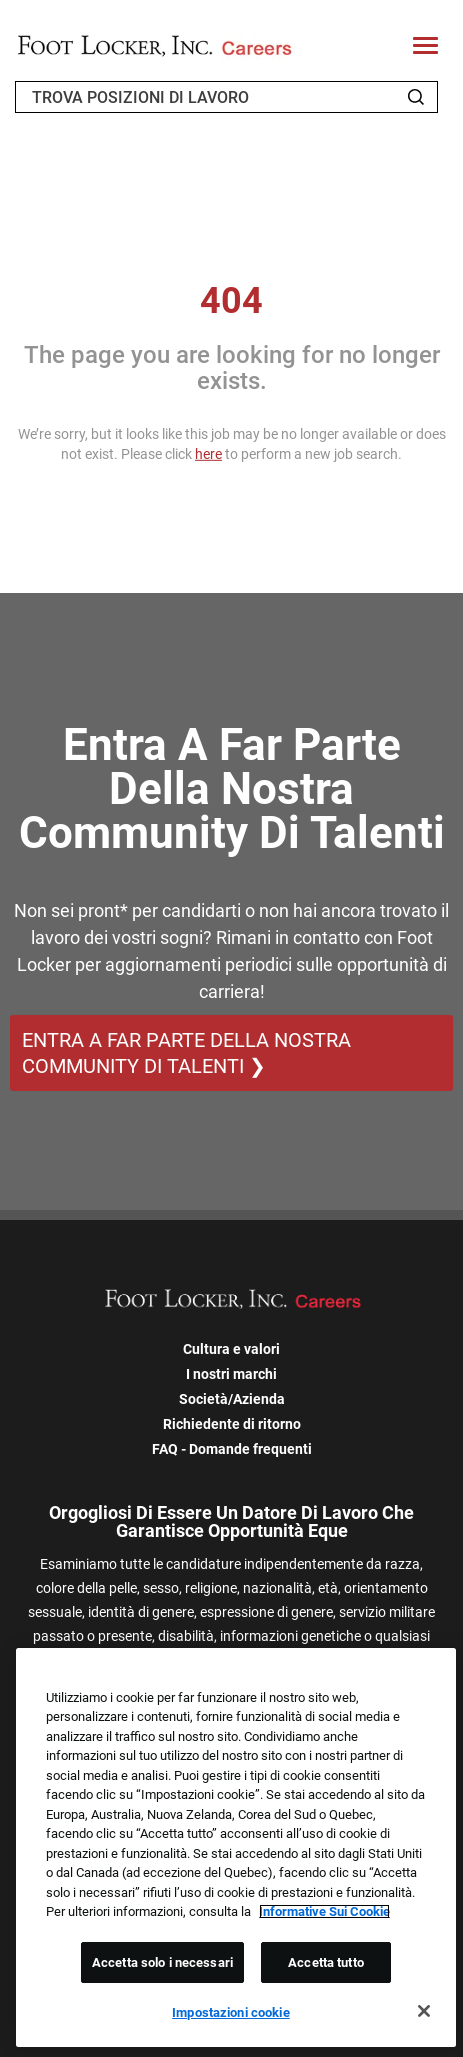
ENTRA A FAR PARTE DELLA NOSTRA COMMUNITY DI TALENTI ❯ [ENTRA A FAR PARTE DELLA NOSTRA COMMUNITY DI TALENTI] (186, 1053)
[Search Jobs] (416, 97)
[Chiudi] (424, 2011)
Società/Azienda (232, 1399)
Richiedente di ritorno (232, 1424)
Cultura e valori (231, 1349)
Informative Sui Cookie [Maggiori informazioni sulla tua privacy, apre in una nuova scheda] (324, 1911)
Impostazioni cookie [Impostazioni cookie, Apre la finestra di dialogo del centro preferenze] (230, 2012)
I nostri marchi (231, 1374)
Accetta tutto (326, 1962)
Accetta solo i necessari (162, 1962)
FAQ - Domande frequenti (232, 1449)
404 (231, 301)
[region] (236, 1847)
